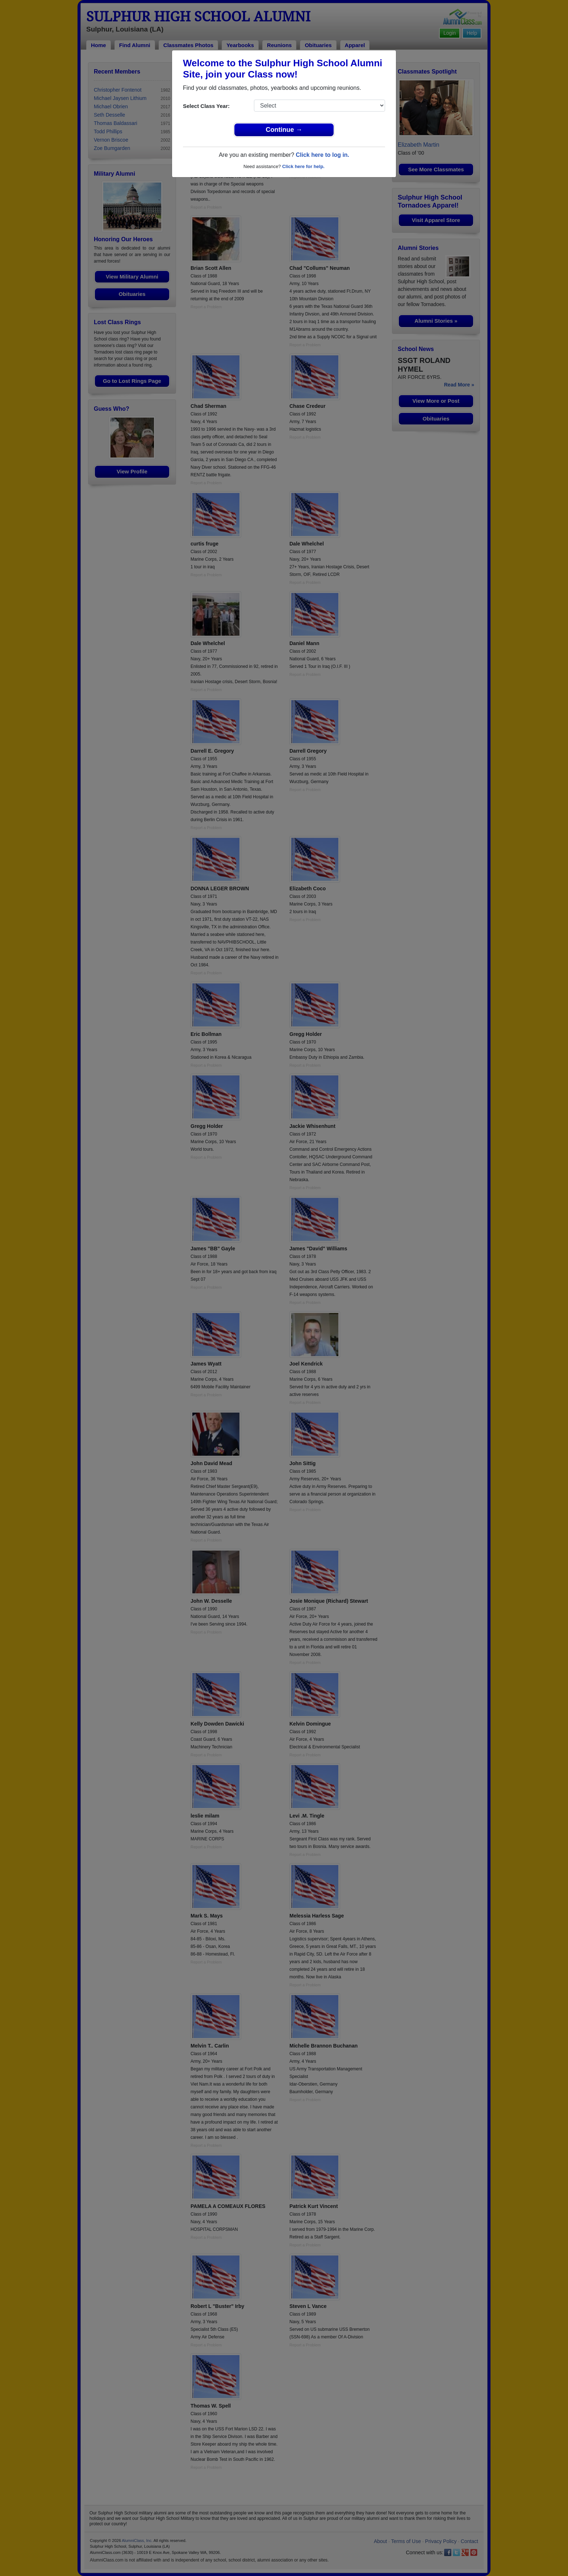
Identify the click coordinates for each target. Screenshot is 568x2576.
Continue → (284, 129)
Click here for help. (303, 166)
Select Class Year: (206, 106)
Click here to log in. (322, 155)
